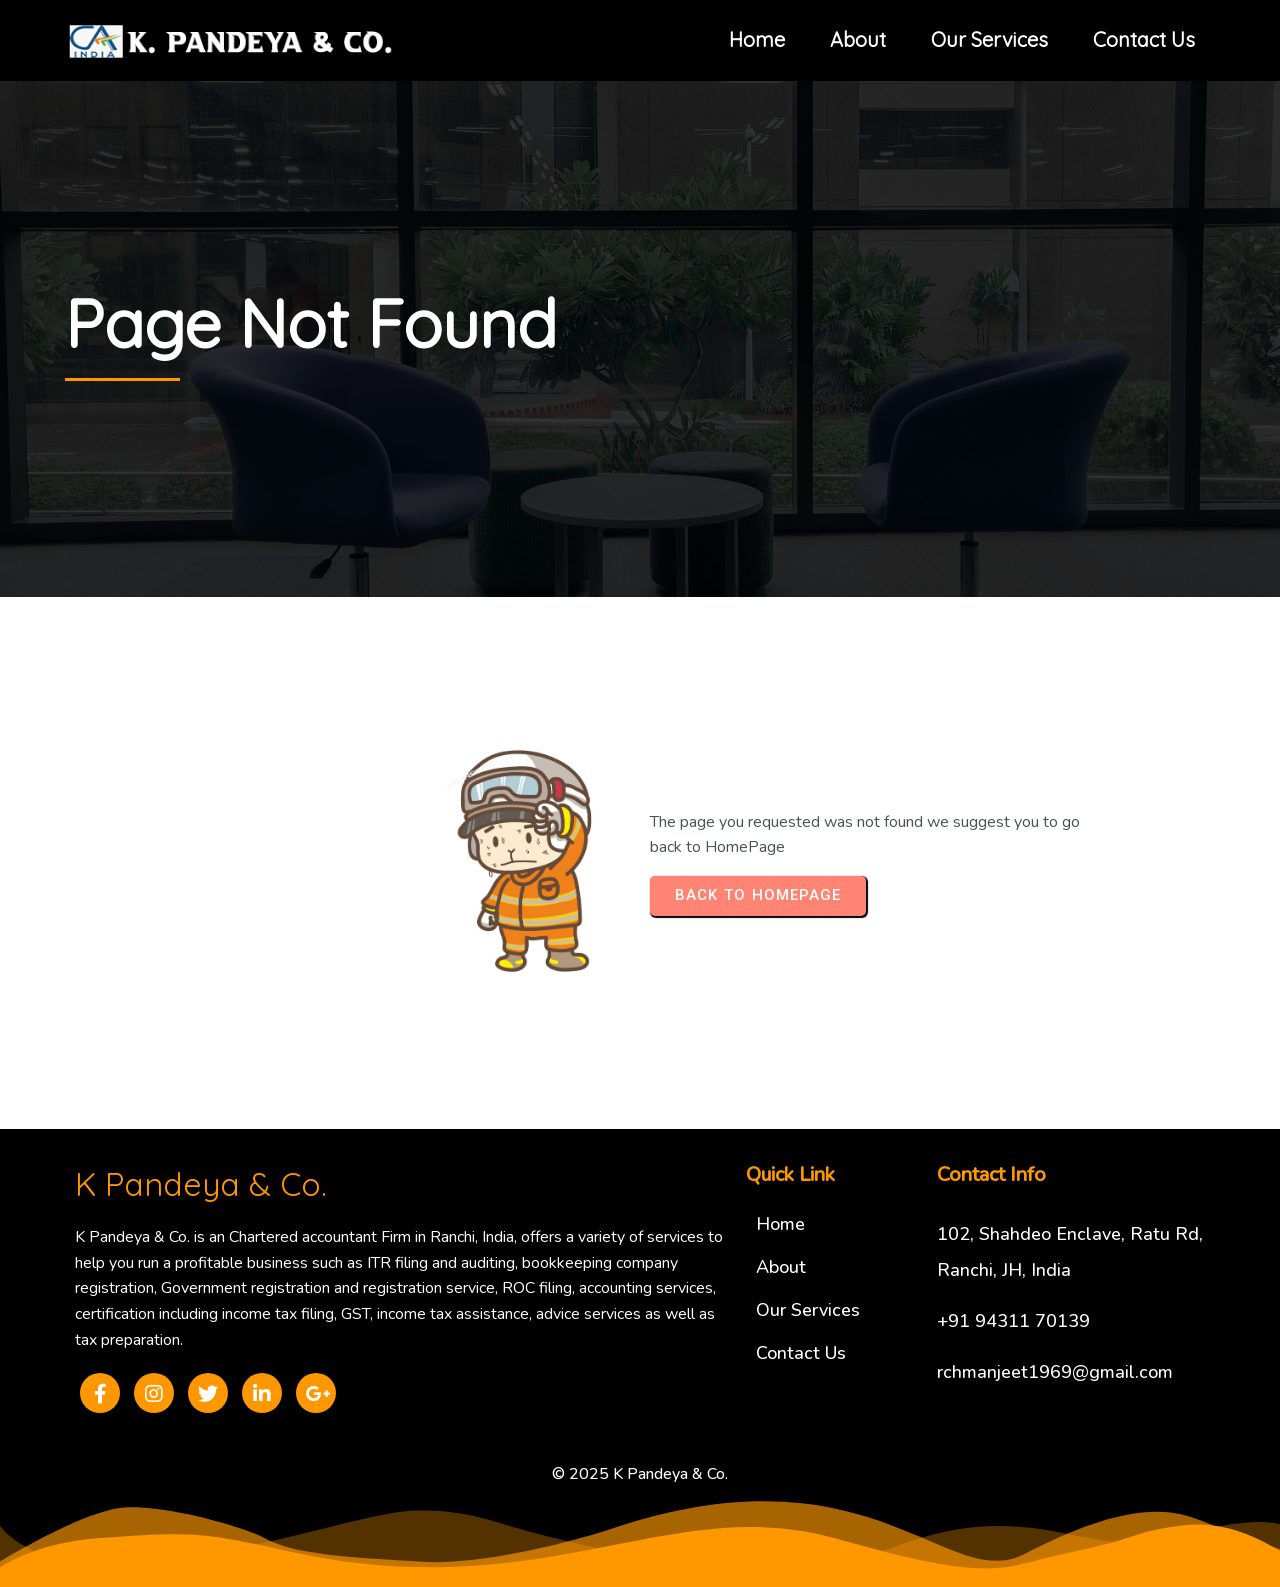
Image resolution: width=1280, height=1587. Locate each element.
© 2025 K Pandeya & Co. (640, 1474)
